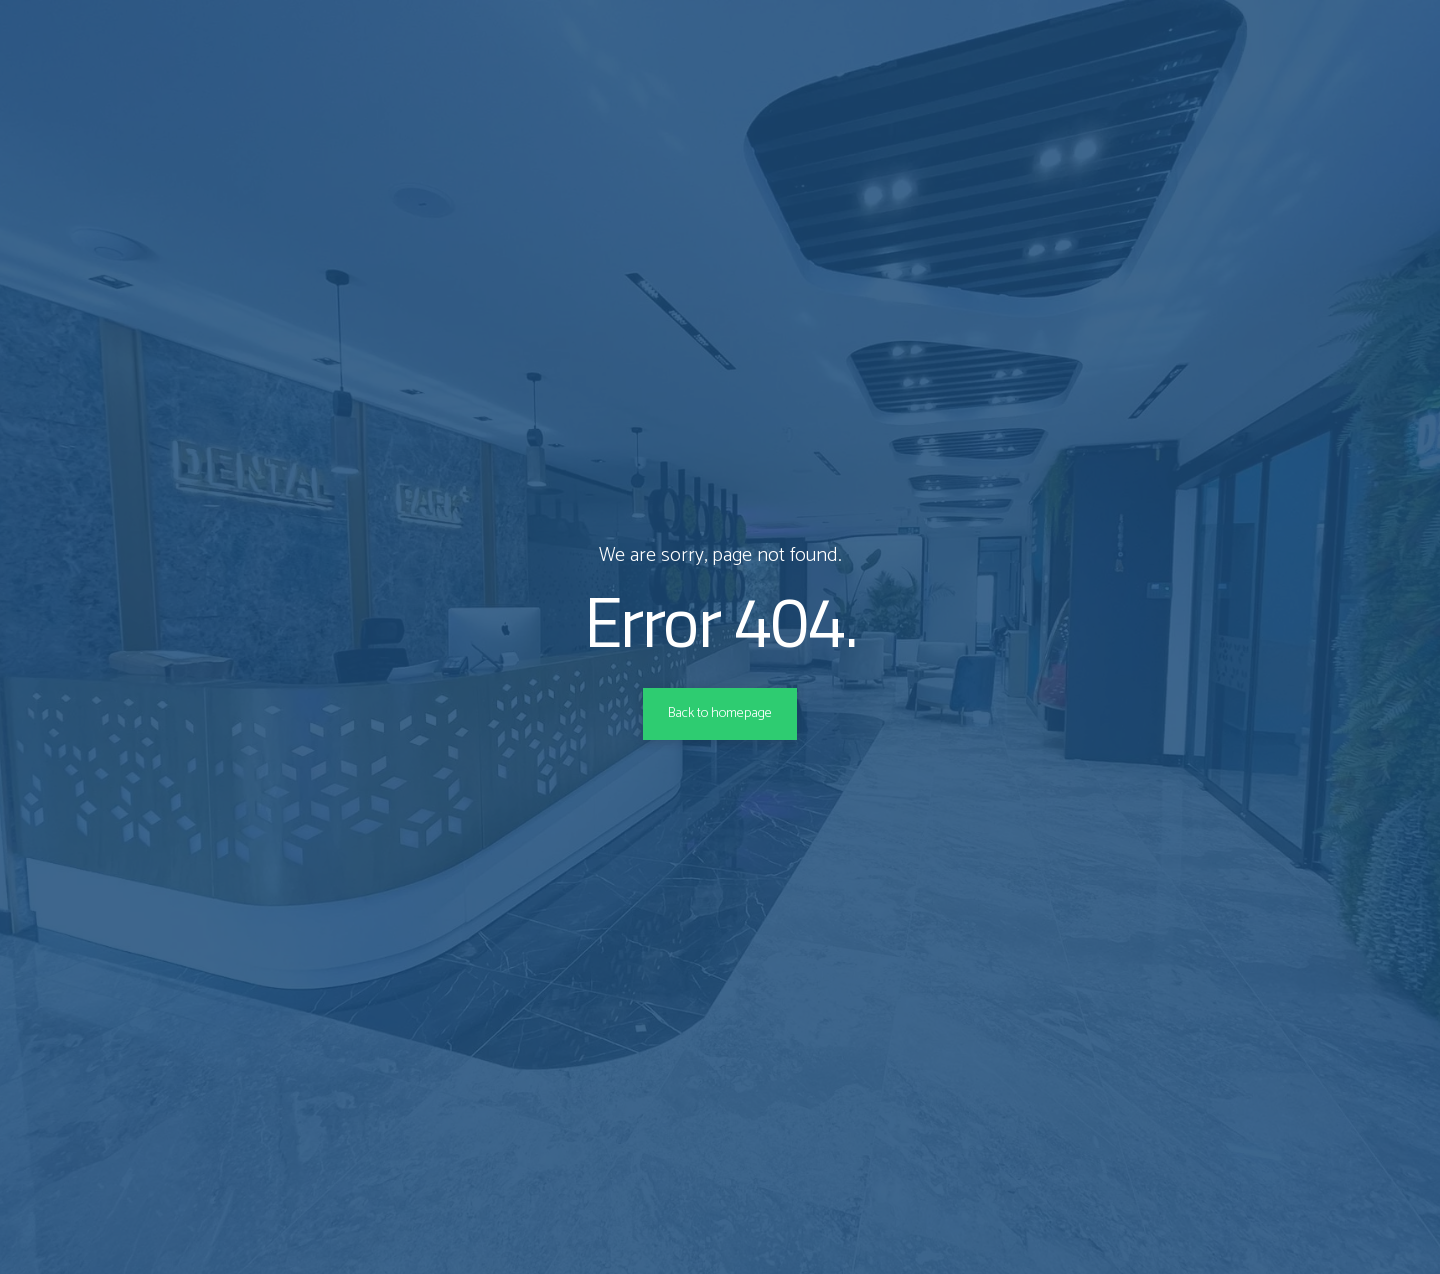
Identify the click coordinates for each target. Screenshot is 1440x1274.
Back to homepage (720, 713)
